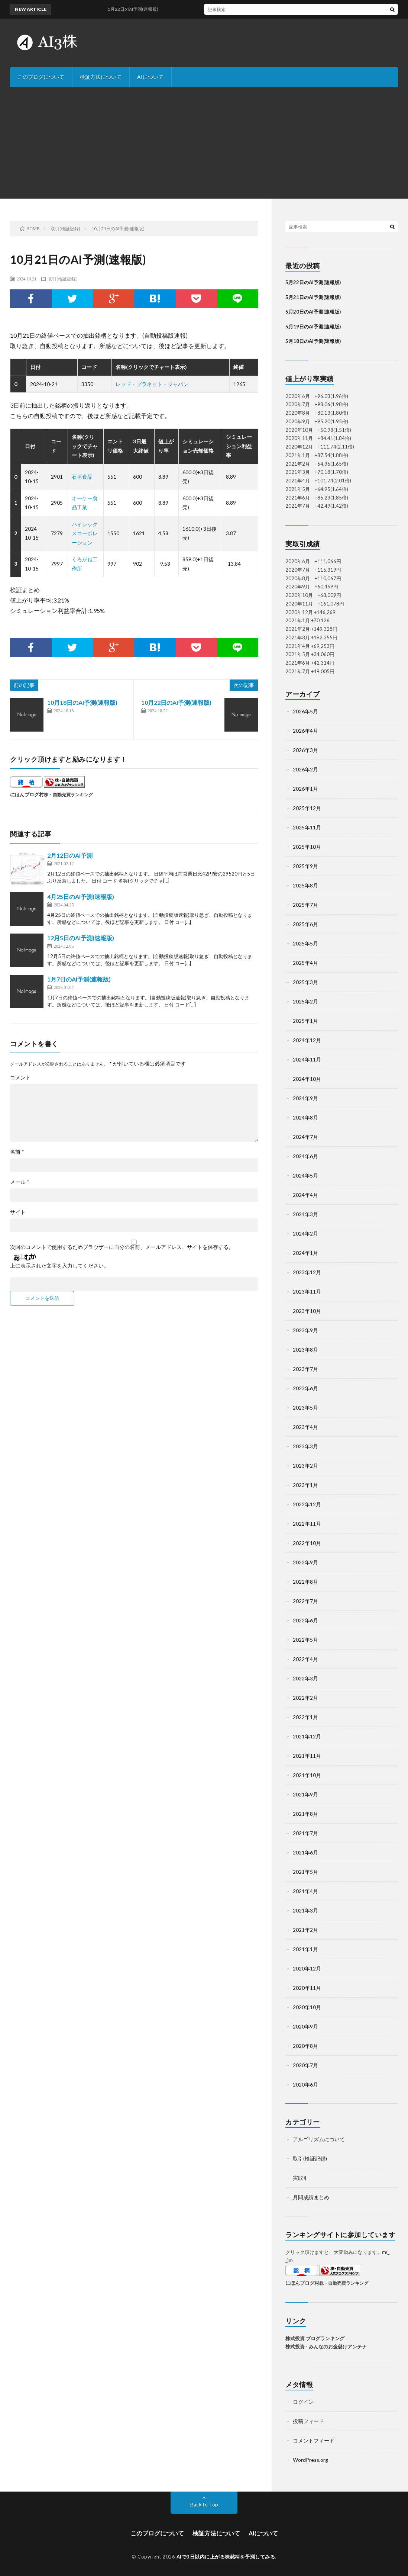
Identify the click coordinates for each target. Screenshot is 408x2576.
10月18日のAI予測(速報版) (82, 702)
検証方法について (101, 77)
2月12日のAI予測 (70, 855)
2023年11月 (307, 1291)
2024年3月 (305, 1214)
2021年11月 (307, 1756)
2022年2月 (305, 1698)
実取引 (300, 2178)
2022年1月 (305, 1717)
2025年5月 (305, 943)
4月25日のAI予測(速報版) (80, 896)
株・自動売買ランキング (68, 794)
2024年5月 (305, 1175)
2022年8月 (305, 1581)
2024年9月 (305, 1098)
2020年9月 (305, 2026)
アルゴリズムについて (319, 2139)
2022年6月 (305, 1620)
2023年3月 (305, 1446)
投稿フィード (308, 2421)
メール (19, 1182)
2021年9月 (305, 1794)
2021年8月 (305, 1814)
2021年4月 (305, 1891)
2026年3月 (305, 750)
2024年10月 (307, 1079)
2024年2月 (305, 1233)
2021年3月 (305, 1910)
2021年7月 (305, 1833)
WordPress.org (310, 2460)
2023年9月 (305, 1330)
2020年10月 (307, 2007)
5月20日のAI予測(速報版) (313, 312)
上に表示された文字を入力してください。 (59, 1265)
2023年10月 (307, 1311)
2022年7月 (305, 1601)
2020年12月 (307, 1968)
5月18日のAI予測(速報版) (313, 341)
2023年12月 (307, 1272)
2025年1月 (305, 1021)
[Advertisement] (204, 143)
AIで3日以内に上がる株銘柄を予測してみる (226, 2557)
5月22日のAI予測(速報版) (313, 282)
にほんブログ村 (27, 794)
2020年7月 (305, 2065)
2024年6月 (305, 1156)
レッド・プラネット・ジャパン (152, 384)
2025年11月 (307, 827)
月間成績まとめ (311, 2197)
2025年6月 (305, 924)
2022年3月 (305, 1678)
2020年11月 (307, 1988)
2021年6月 (305, 1852)
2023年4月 (305, 1427)
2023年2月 (305, 1465)
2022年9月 (305, 1562)
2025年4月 (305, 963)
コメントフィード (313, 2440)
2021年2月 (305, 1930)
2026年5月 (305, 711)
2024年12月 (307, 1040)
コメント (20, 1077)
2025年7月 (305, 905)
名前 (17, 1151)
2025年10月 (307, 847)
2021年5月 (305, 1872)
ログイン (303, 2402)
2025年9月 (305, 866)
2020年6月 (305, 2084)
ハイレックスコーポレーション (85, 533)
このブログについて (40, 77)
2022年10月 (307, 1543)
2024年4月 (305, 1195)
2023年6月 (305, 1388)
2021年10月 (307, 1775)
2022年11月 (307, 1523)
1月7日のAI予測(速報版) (79, 979)
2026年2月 (305, 769)
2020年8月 (305, 2046)
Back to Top (204, 2504)
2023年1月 (305, 1485)
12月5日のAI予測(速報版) (80, 937)
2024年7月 (305, 1137)
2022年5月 (305, 1640)
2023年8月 (305, 1349)
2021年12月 (307, 1736)
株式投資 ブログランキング (314, 2338)
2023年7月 (305, 1369)
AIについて (150, 77)
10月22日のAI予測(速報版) (176, 702)
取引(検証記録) (62, 278)
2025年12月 (307, 808)
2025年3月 (305, 982)
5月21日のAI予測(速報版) (313, 297)
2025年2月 (305, 1001)
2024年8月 (305, 1117)
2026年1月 (305, 789)
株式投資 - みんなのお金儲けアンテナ (326, 2346)
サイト (18, 1212)
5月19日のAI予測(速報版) (313, 327)
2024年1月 (305, 1253)
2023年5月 (305, 1407)
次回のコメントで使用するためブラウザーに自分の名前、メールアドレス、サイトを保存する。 (122, 1247)
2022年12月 (307, 1504)
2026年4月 (305, 730)
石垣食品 (82, 476)
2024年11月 (307, 1059)
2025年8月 (305, 885)
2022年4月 (305, 1659)
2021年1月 (305, 1949)
